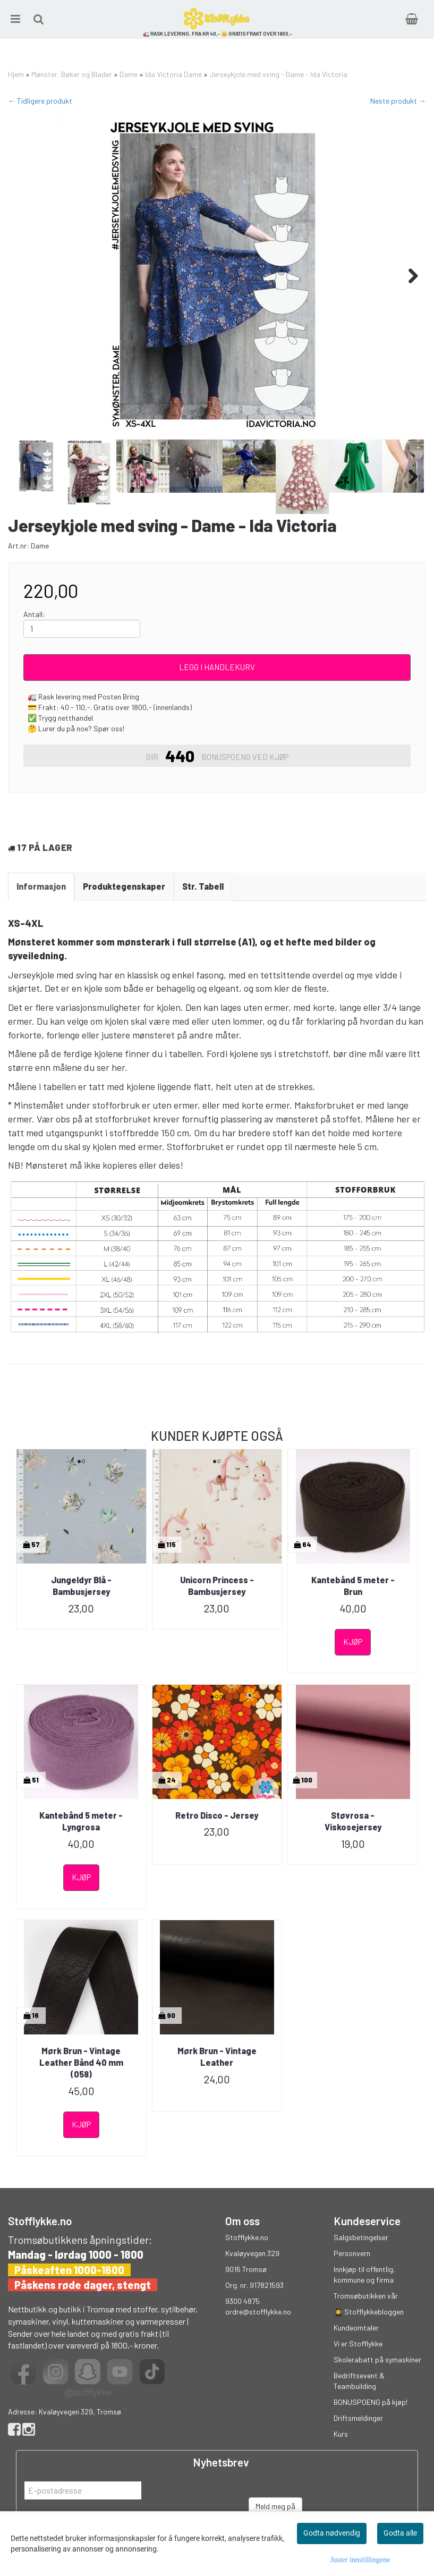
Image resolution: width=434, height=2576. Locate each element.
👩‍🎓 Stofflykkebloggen (369, 2311)
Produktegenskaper (124, 886)
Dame (129, 74)
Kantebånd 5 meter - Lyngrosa (81, 1821)
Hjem (16, 74)
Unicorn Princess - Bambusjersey (217, 1586)
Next (408, 275)
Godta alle (400, 2533)
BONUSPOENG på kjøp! (370, 2401)
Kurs (341, 2433)
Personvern (352, 2253)
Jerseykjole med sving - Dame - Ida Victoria (278, 74)
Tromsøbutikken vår (366, 2295)
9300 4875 (242, 2300)
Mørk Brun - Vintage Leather (217, 2056)
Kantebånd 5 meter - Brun (353, 1586)
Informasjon (41, 886)
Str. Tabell (203, 886)
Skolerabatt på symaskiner (377, 2359)
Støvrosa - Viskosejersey (353, 1821)
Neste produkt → (398, 100)
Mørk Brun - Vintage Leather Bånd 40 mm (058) (81, 2063)
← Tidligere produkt (40, 100)
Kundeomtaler (356, 2327)
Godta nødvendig (331, 2533)
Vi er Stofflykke (358, 2343)
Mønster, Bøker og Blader (71, 74)
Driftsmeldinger (358, 2417)
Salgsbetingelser (361, 2237)
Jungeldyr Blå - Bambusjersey (81, 1586)
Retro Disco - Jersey (216, 1815)
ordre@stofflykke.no (258, 2311)
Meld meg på (275, 2506)
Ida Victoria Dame (173, 74)
